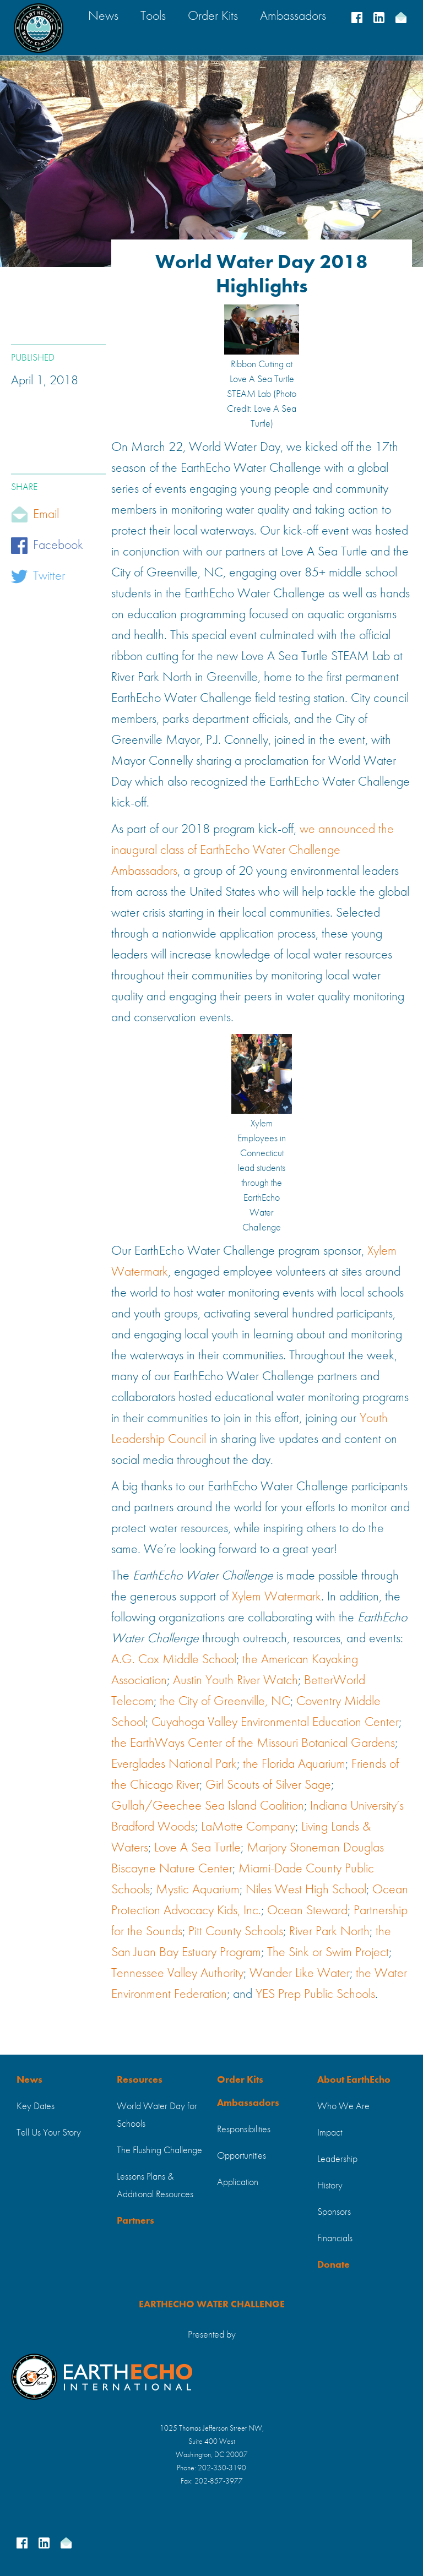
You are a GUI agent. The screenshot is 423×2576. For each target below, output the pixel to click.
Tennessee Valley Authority (177, 1973)
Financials (334, 2238)
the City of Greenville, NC (225, 1701)
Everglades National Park (174, 1764)
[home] (38, 28)
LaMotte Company (248, 1827)
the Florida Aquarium (294, 1764)
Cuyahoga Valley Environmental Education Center (275, 1722)
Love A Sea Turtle (197, 1848)
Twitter (49, 576)
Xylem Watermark (276, 1597)
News (29, 2080)
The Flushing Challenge (159, 2150)
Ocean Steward (307, 1911)
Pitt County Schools (235, 1931)
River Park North (329, 1931)
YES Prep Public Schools (315, 1994)
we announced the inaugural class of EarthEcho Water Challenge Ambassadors (252, 850)
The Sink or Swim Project (328, 1952)
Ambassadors (248, 2103)
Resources (139, 2080)
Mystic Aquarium (198, 1890)
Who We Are (343, 2106)
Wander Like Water (300, 1973)
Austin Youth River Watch (235, 1680)
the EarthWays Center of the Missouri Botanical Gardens (253, 1743)
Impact (329, 2133)
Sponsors (334, 2212)
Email (46, 514)
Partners (135, 2221)
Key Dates (36, 2106)
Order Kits (240, 2080)
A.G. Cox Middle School (173, 1659)
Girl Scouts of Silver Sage (268, 1785)
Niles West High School (306, 1890)
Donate (333, 2265)
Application (237, 2182)
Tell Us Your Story (49, 2133)
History (330, 2186)
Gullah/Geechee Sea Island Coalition (207, 1806)
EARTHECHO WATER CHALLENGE (212, 2305)
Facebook (58, 545)
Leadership (337, 2159)
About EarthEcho (354, 2080)
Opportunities (241, 2156)
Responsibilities (243, 2129)
